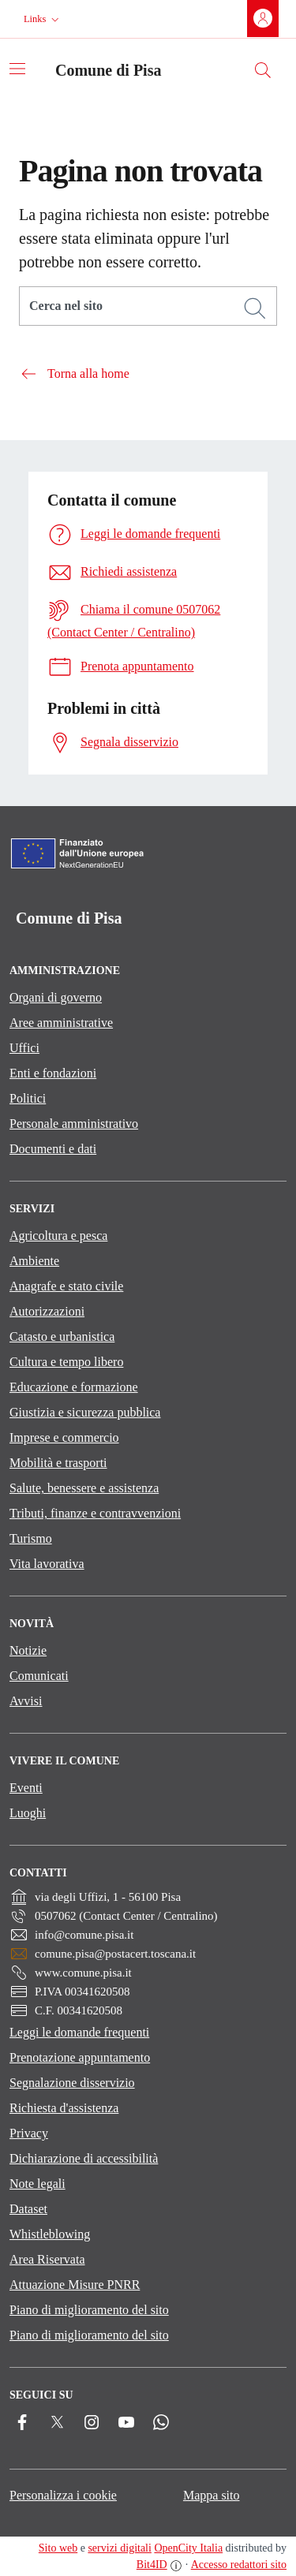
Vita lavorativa (46, 1563)
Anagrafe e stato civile (66, 1286)
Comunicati (39, 1675)
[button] (43, 19)
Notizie (28, 1650)
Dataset (28, 2209)
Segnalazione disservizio (72, 2082)
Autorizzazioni (46, 1311)
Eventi (26, 1787)
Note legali (37, 2183)
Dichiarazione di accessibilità (83, 2158)
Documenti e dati (52, 1148)
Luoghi (27, 1813)
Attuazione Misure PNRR (74, 2284)
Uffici (24, 1048)
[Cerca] (255, 308)
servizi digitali (119, 2548)
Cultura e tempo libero (66, 1361)
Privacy (28, 2133)
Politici (27, 1098)
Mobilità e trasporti (58, 1462)
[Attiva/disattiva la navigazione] (17, 68)
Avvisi (25, 1701)
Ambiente (34, 1260)
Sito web (58, 2548)
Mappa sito (211, 2495)
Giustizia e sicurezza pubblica (84, 1412)
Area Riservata (47, 2259)
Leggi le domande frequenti (79, 2032)
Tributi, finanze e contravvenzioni (95, 1513)
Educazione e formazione (73, 1387)
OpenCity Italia (188, 2548)
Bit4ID (152, 2564)
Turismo (30, 1538)
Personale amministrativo (73, 1123)
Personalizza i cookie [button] (63, 2495)
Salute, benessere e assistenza (84, 1488)
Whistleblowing (49, 2234)
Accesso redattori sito (239, 2564)
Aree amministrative (61, 1022)
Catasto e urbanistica (61, 1336)
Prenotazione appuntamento (79, 2057)
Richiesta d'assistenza (63, 2108)
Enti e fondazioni (52, 1073)
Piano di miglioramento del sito (89, 2310)
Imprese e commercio (64, 1437)
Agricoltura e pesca (58, 1235)
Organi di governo (55, 997)
